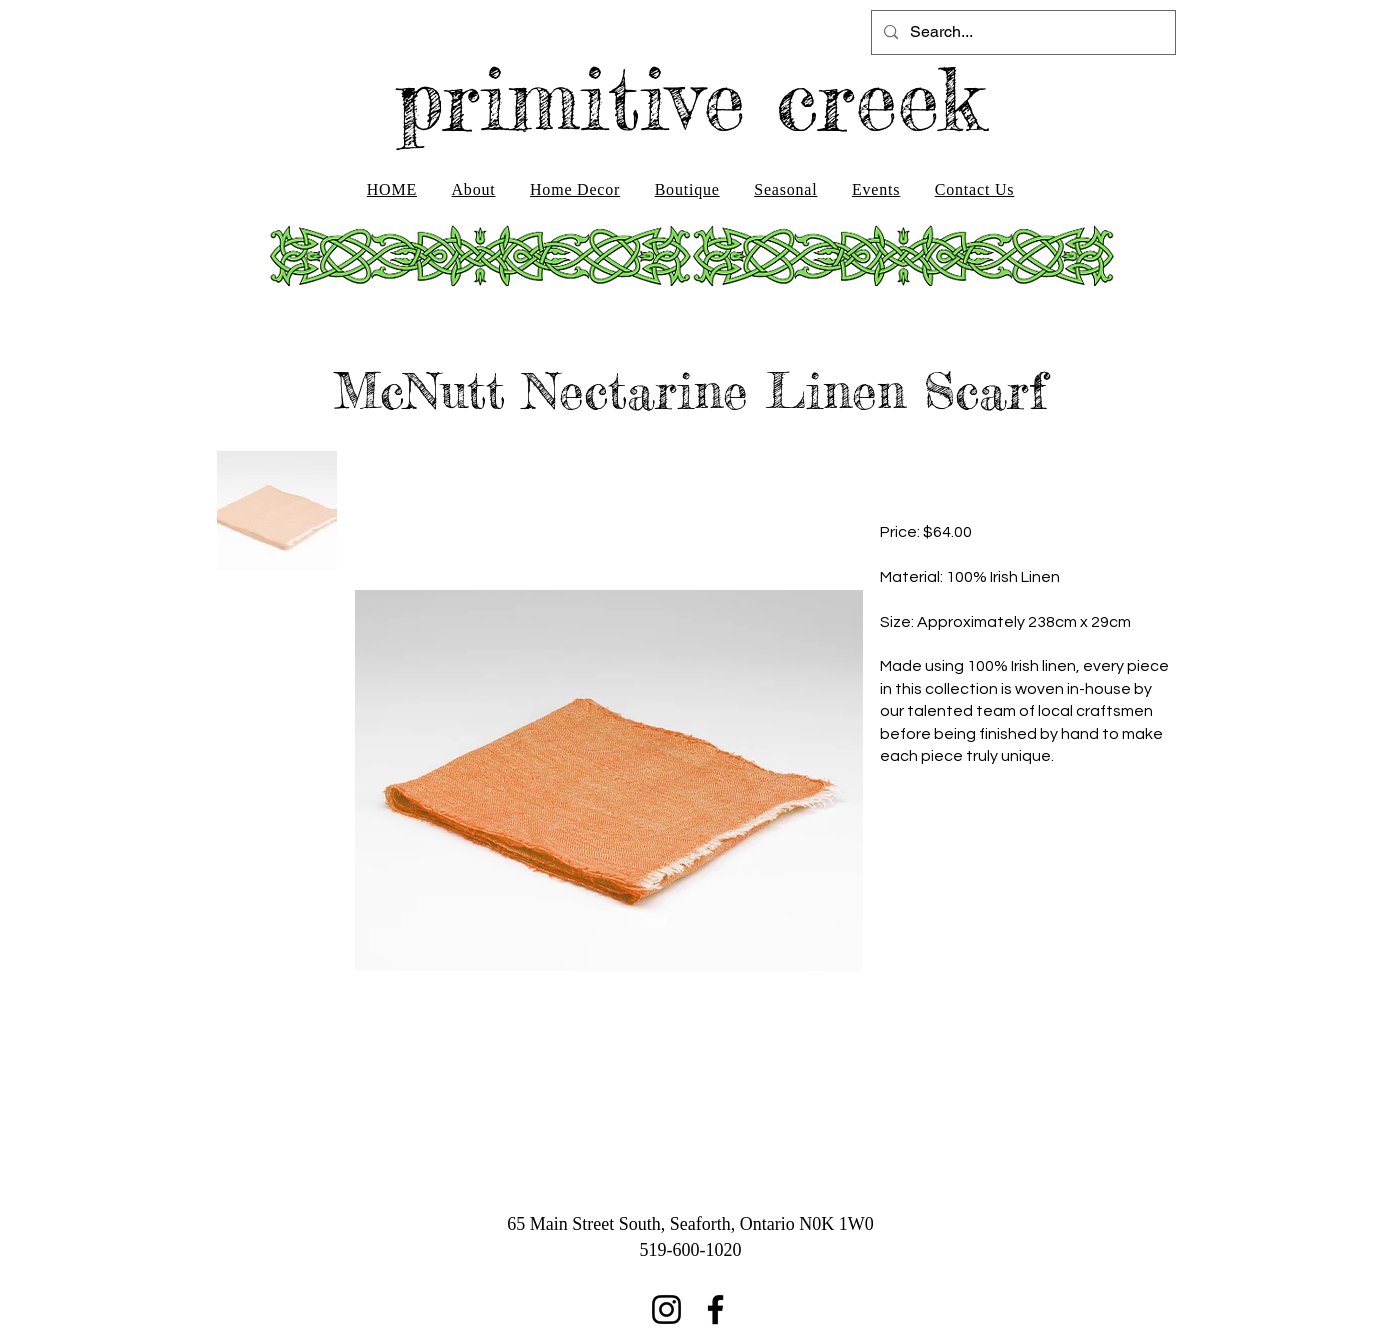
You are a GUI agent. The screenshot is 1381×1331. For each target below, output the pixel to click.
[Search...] (1021, 32)
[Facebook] (715, 1309)
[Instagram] (666, 1309)
